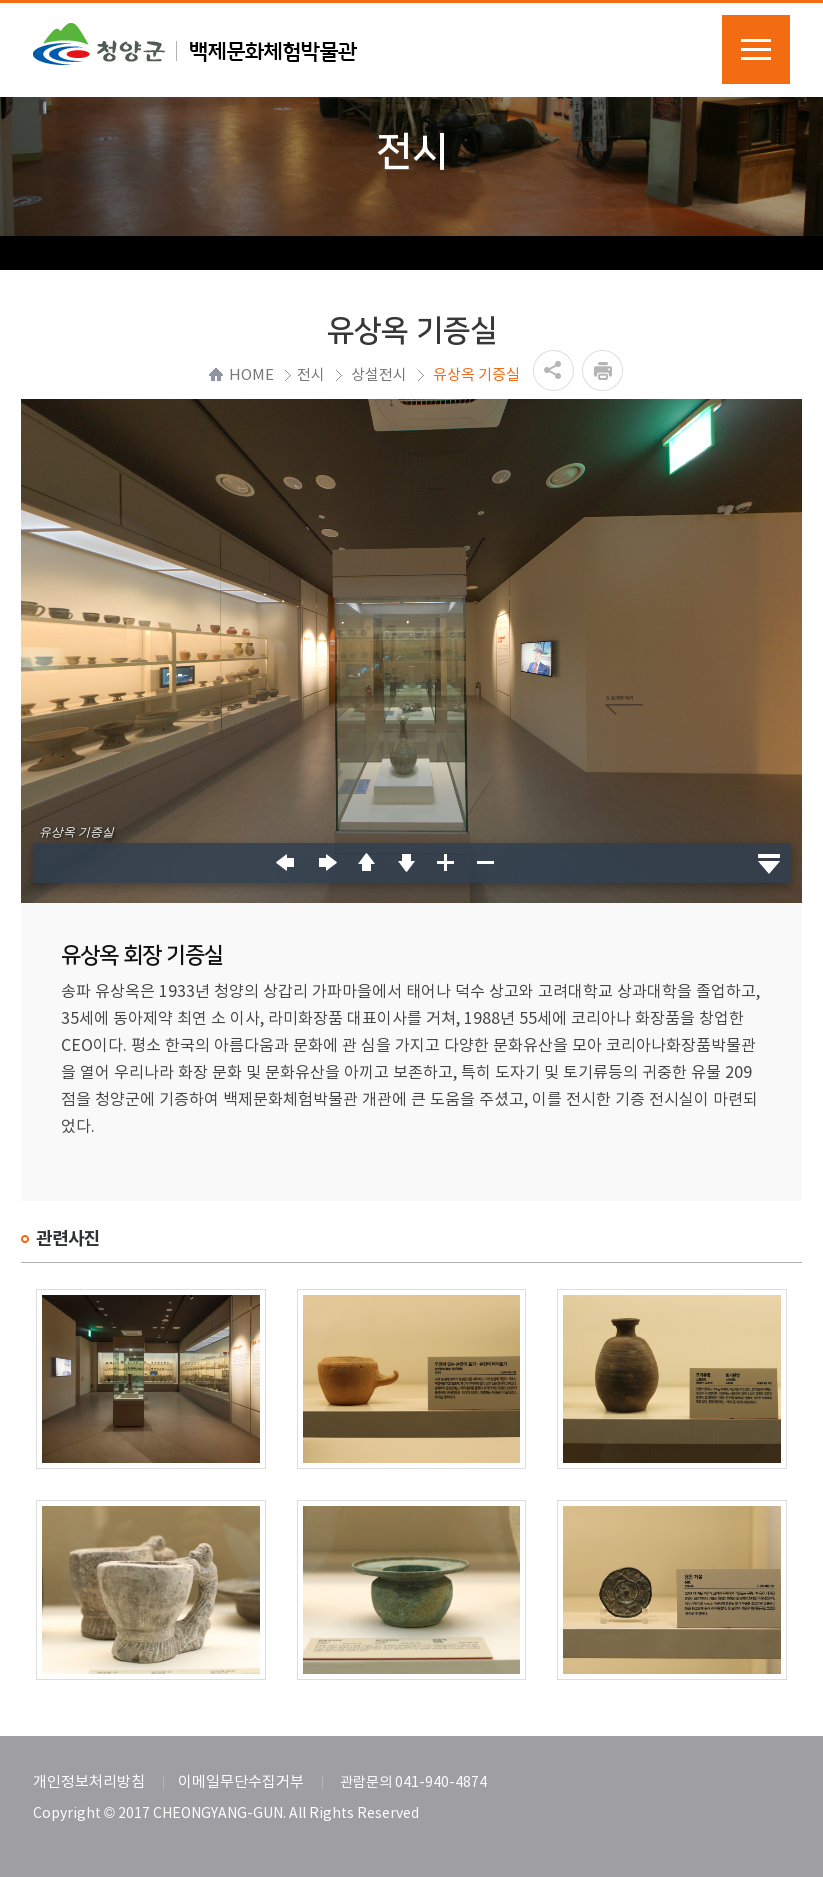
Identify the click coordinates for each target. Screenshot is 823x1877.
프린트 (602, 370)
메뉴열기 (756, 49)
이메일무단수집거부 (241, 1782)
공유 (553, 370)
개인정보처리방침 (89, 1782)
